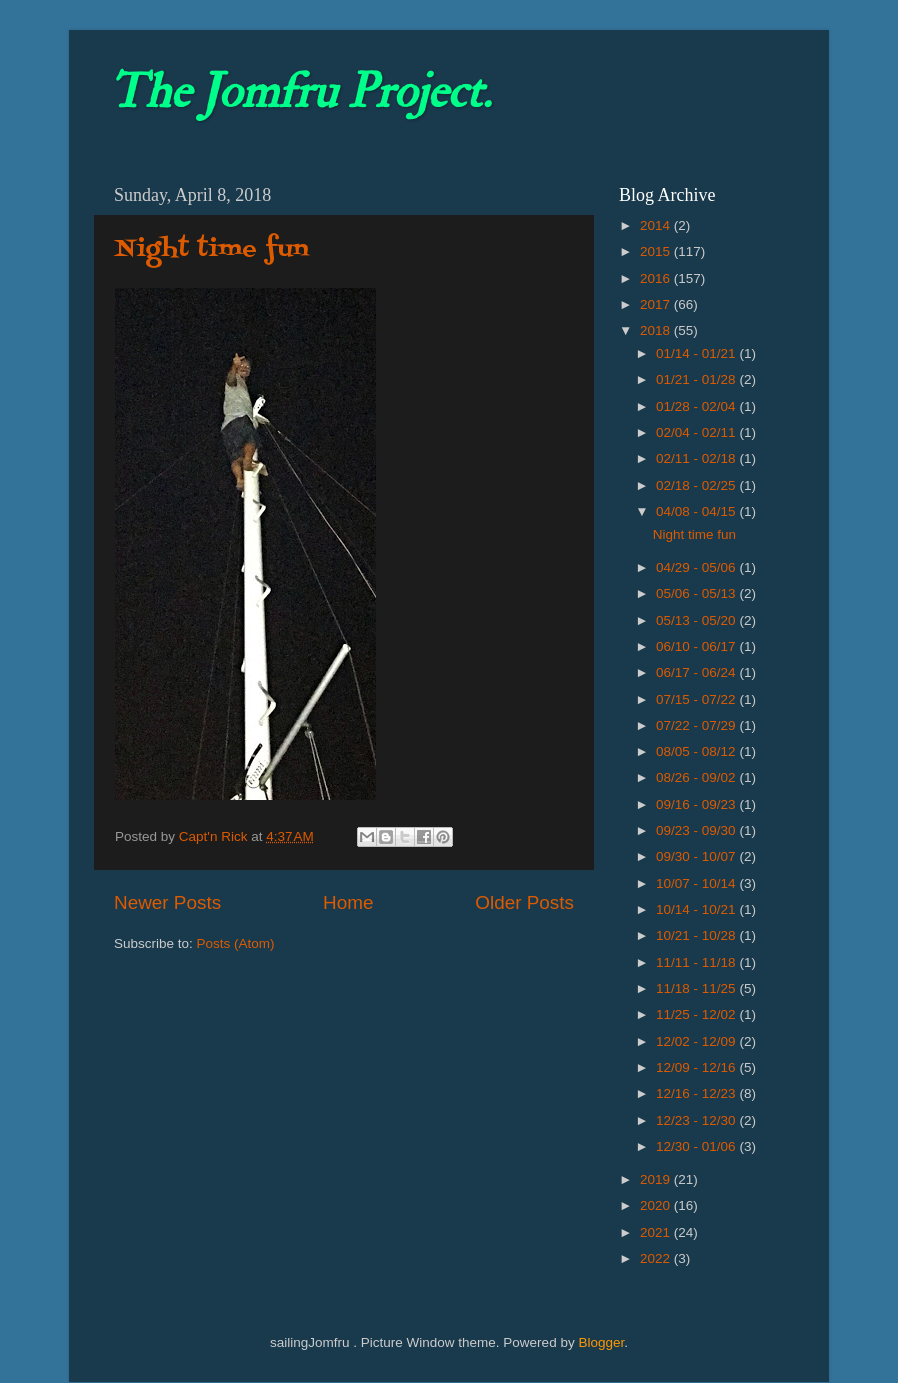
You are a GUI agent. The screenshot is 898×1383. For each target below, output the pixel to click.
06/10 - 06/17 (697, 646)
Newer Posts (167, 902)
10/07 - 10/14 (697, 883)
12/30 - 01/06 (697, 1146)
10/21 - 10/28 (697, 935)
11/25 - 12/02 (697, 1014)
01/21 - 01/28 (697, 379)
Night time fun (211, 249)
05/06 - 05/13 (697, 593)
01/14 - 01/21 (697, 353)
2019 (657, 1179)
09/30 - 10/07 (697, 856)
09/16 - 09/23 (697, 804)
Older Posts (524, 902)
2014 (657, 225)
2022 (657, 1258)
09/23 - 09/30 (697, 830)
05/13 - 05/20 (697, 620)
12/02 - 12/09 (697, 1041)
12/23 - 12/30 (697, 1120)
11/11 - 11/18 (697, 962)
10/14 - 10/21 (697, 909)
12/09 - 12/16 (697, 1067)
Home (348, 902)
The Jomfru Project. (300, 92)
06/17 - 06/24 (697, 672)
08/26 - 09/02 (697, 777)
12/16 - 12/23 (697, 1093)
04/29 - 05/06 (697, 567)
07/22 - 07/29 (697, 725)
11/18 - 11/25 (697, 988)
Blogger (601, 1342)
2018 (657, 330)
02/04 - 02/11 (697, 432)
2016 (657, 278)
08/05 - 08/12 (697, 751)
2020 (657, 1205)
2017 (657, 304)
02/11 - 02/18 (697, 458)
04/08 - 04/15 (697, 511)
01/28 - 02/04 (697, 406)
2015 (657, 251)
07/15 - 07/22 (697, 699)
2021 (657, 1232)
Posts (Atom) (236, 943)
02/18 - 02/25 (697, 485)
